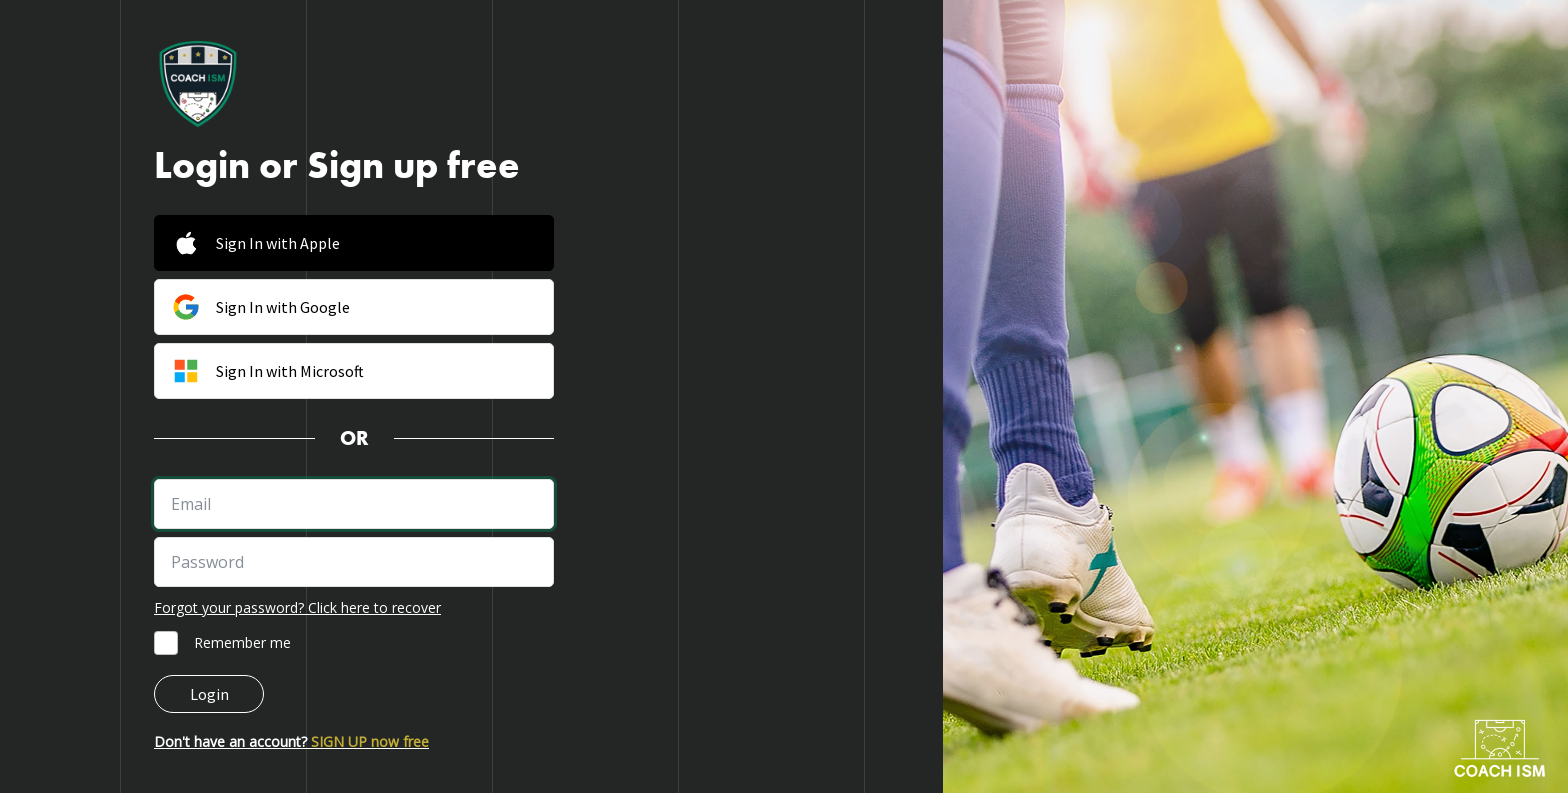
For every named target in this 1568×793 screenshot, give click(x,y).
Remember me (242, 642)
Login (209, 694)
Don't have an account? (291, 741)
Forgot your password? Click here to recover (297, 607)
